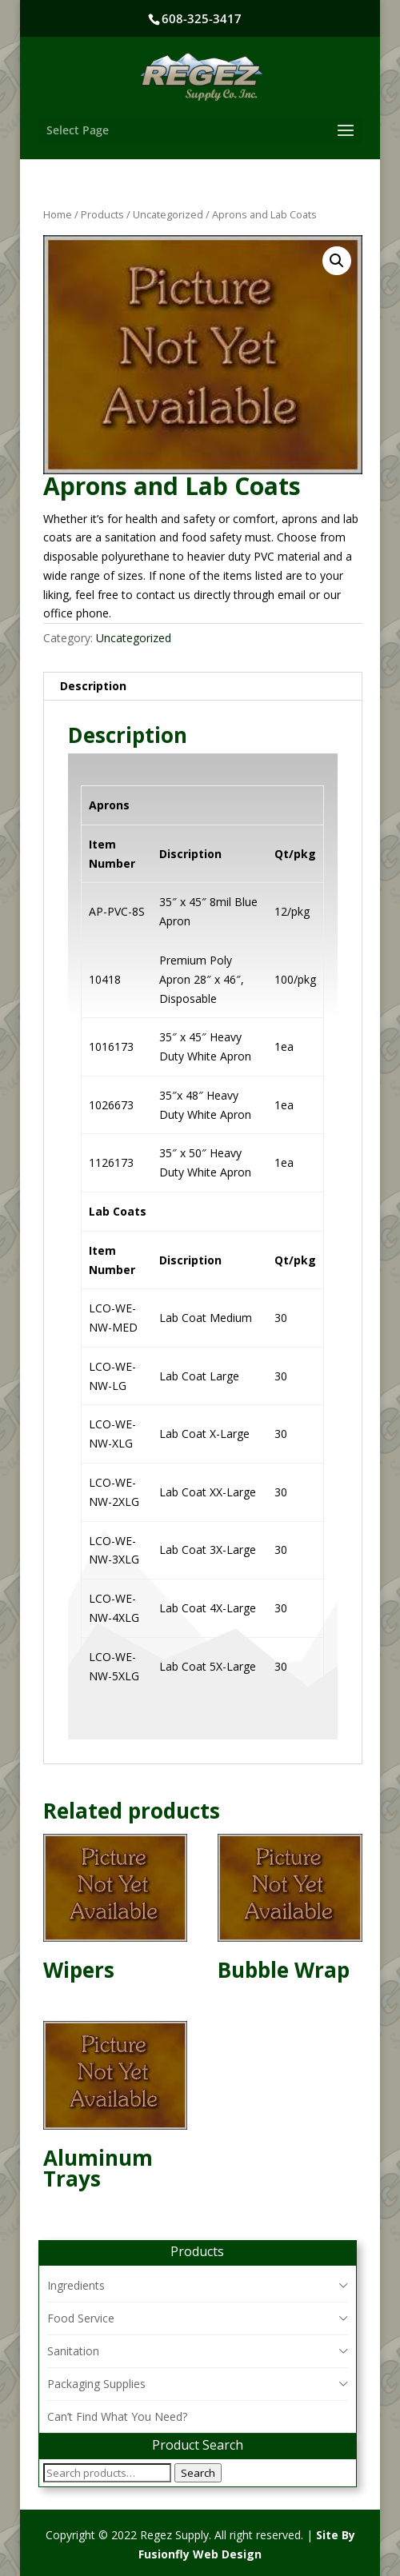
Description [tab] (93, 685)
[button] (336, 260)
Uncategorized (168, 214)
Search (198, 2473)
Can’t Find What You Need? (117, 2416)
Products (102, 214)
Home (57, 214)
